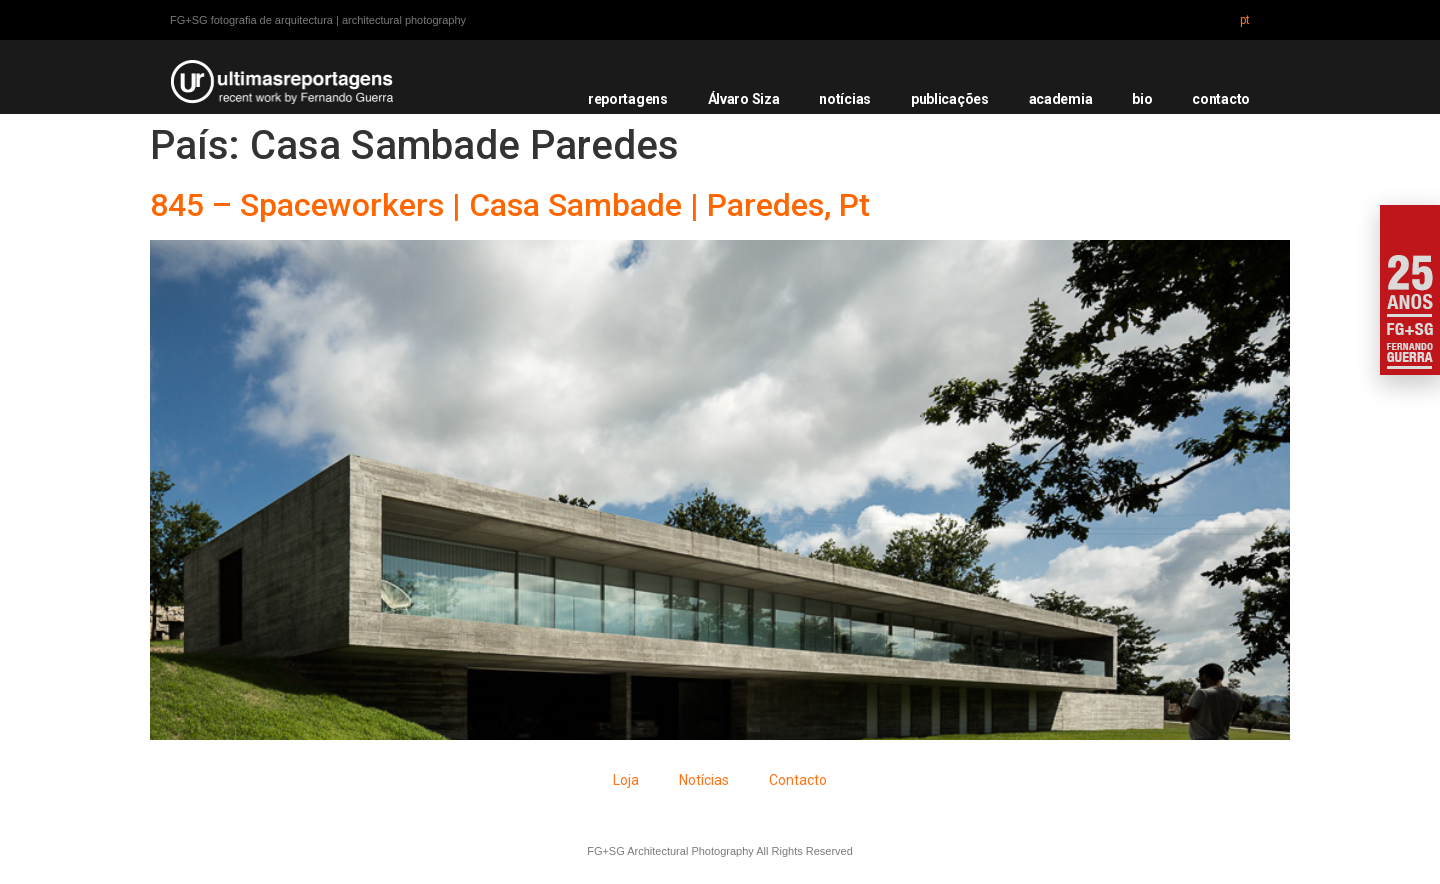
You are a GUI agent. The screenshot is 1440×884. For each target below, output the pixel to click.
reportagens (628, 99)
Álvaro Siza (744, 99)
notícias (845, 99)
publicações (950, 99)
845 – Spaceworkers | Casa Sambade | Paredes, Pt (510, 205)
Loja (626, 780)
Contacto (798, 780)
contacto (1221, 99)
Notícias (704, 780)
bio (1142, 99)
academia (1061, 99)
